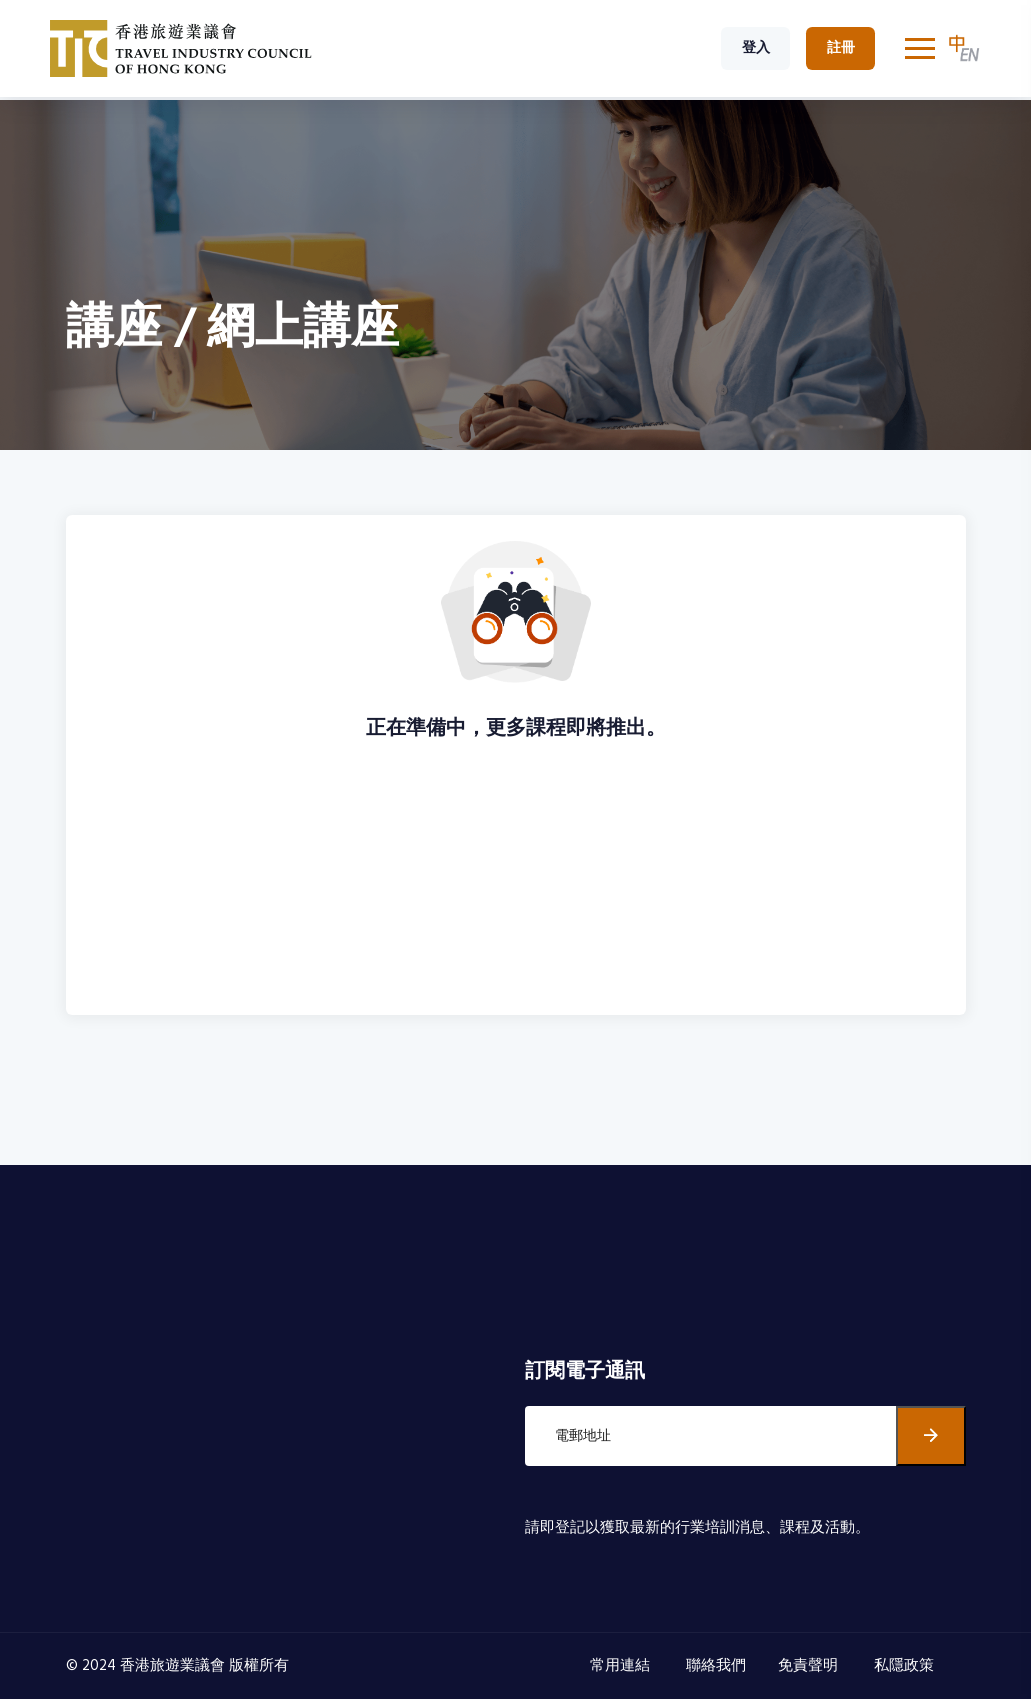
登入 (756, 48)
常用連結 (622, 1666)
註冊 (841, 48)
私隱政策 (906, 1666)
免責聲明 (810, 1666)
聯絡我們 (716, 1666)
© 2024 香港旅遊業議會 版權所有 (177, 1666)
